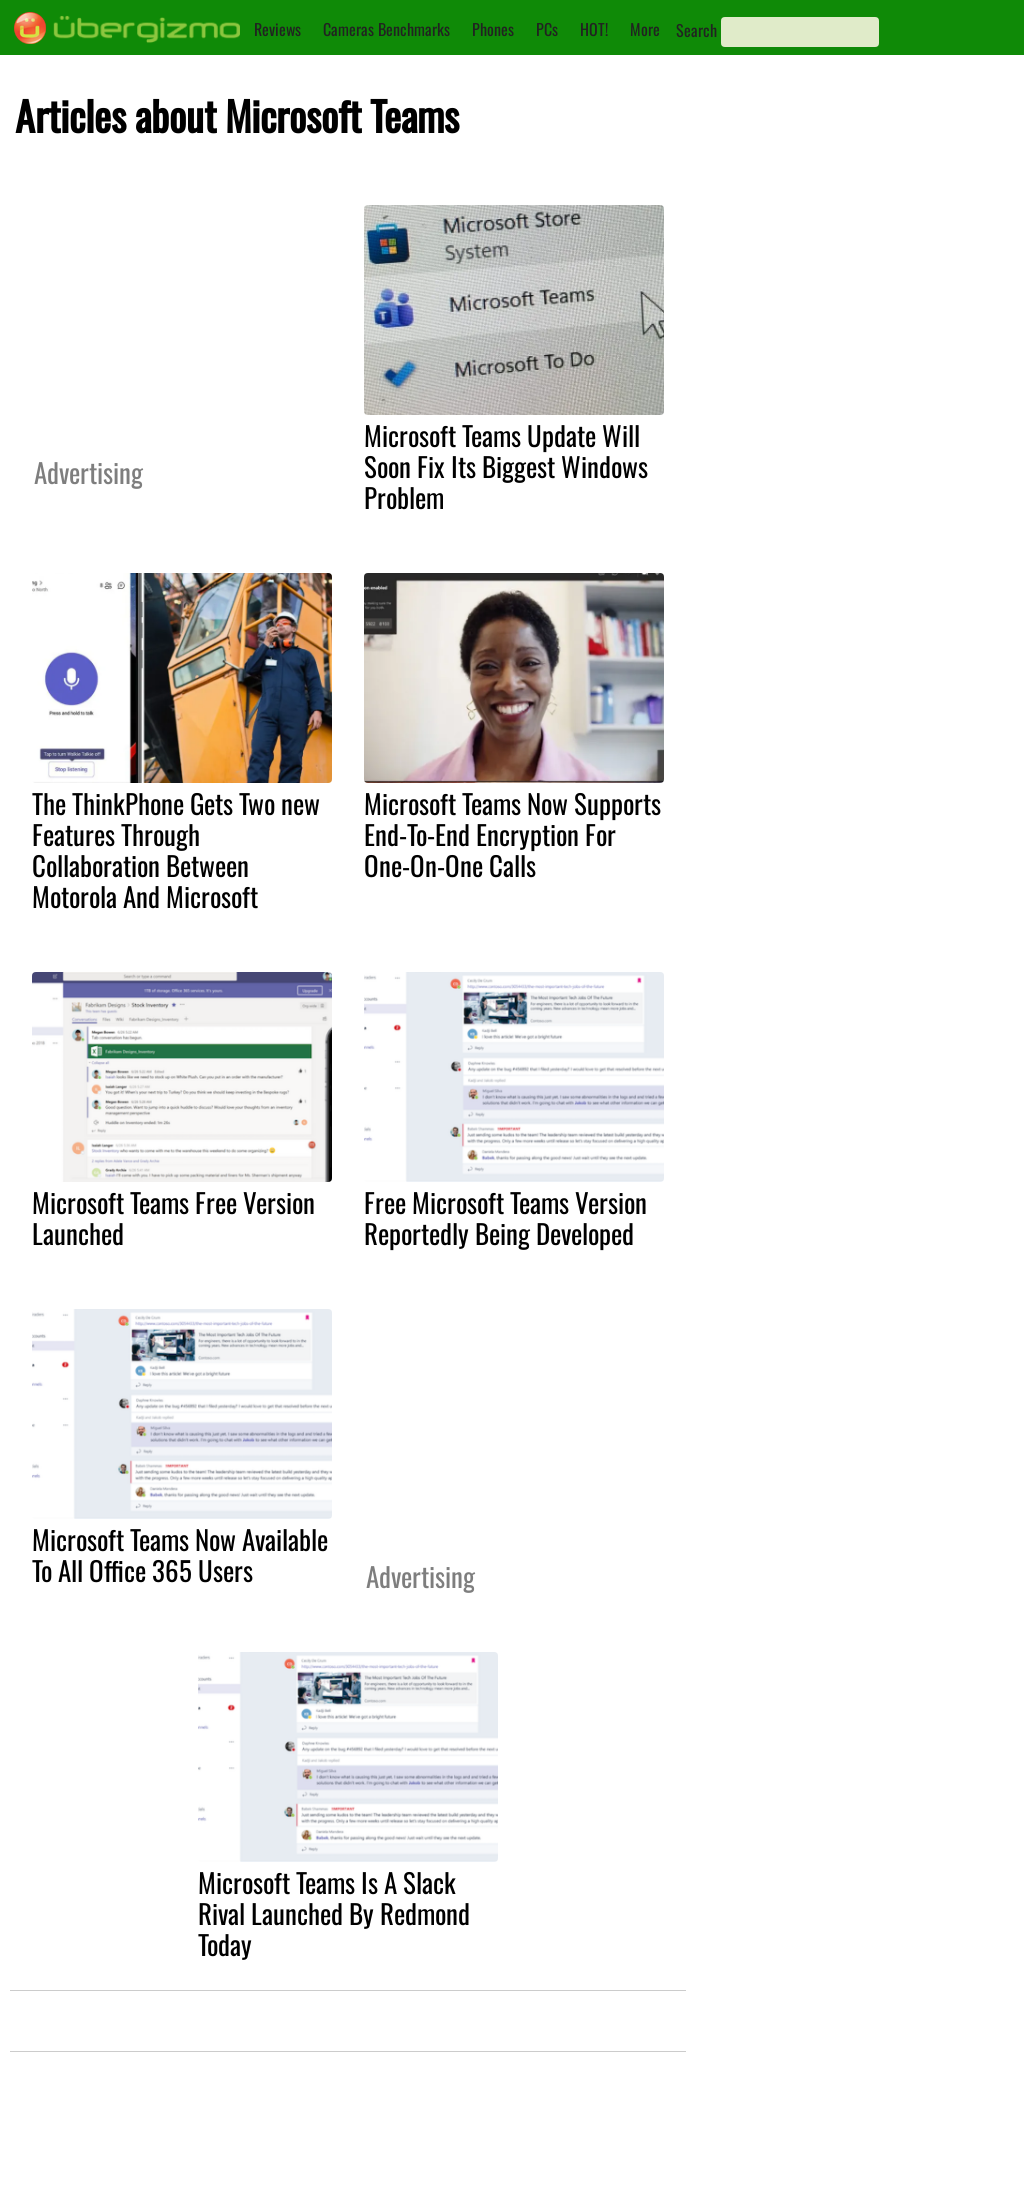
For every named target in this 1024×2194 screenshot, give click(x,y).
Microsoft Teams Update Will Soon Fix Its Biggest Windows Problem (506, 466)
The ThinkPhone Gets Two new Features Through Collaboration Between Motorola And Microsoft (176, 849)
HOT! (594, 29)
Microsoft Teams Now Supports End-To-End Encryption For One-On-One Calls (512, 834)
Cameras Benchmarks (386, 29)
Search (696, 30)
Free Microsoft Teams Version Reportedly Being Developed (505, 1217)
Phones (493, 29)
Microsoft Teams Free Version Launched (173, 1217)
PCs (547, 29)
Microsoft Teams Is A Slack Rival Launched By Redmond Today (334, 1913)
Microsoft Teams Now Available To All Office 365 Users (180, 1554)
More (645, 29)
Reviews (277, 29)
